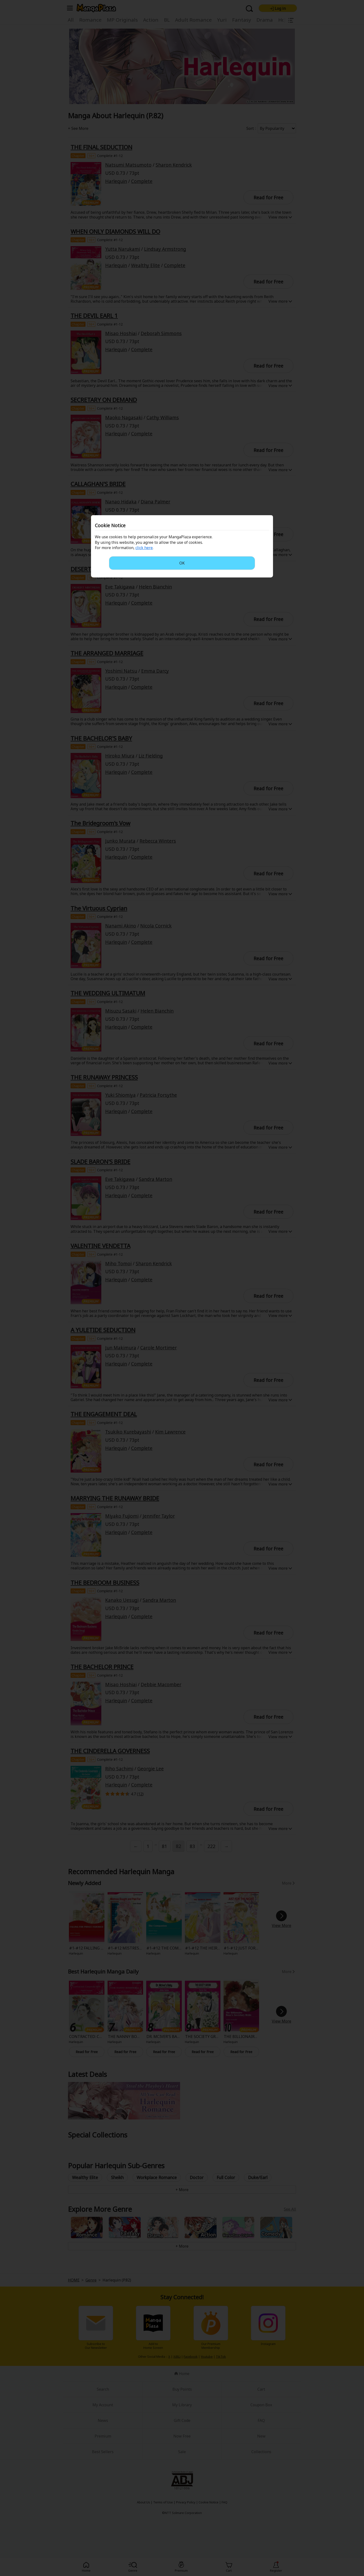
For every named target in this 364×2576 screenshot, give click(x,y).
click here (144, 547)
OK (182, 563)
